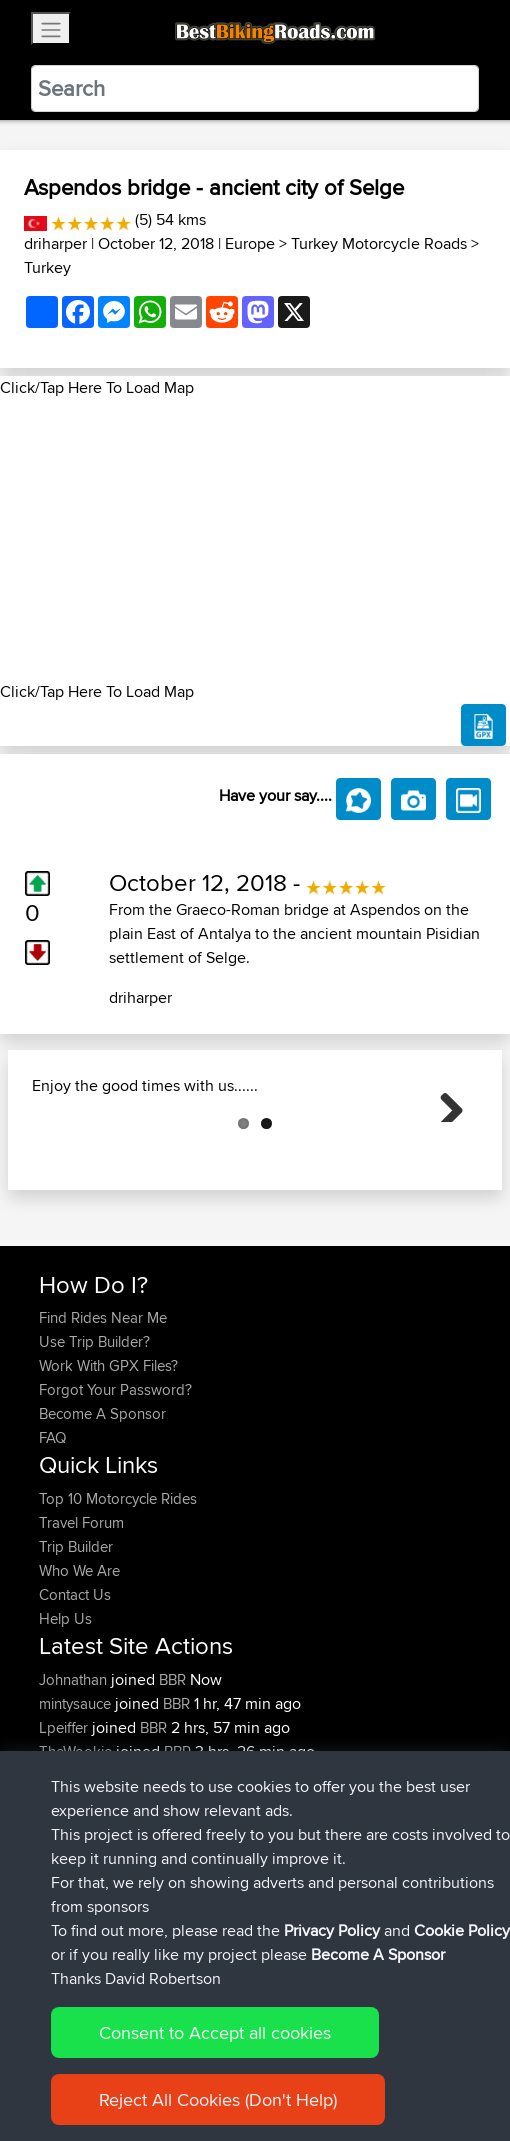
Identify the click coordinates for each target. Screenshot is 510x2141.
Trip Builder (76, 1646)
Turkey (47, 267)
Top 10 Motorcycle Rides (118, 1598)
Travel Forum (81, 1622)
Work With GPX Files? (108, 1465)
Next (444, 1152)
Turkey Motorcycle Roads (379, 243)
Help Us (65, 1718)
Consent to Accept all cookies (215, 2032)
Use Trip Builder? (94, 1441)
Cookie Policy (462, 1930)
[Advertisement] (255, 540)
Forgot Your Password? (115, 1489)
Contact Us (75, 1694)
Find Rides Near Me (103, 1417)
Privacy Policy (332, 1930)
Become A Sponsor (102, 1513)
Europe (250, 243)
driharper (55, 243)
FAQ (52, 1537)
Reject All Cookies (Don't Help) (218, 2099)
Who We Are (79, 1670)
